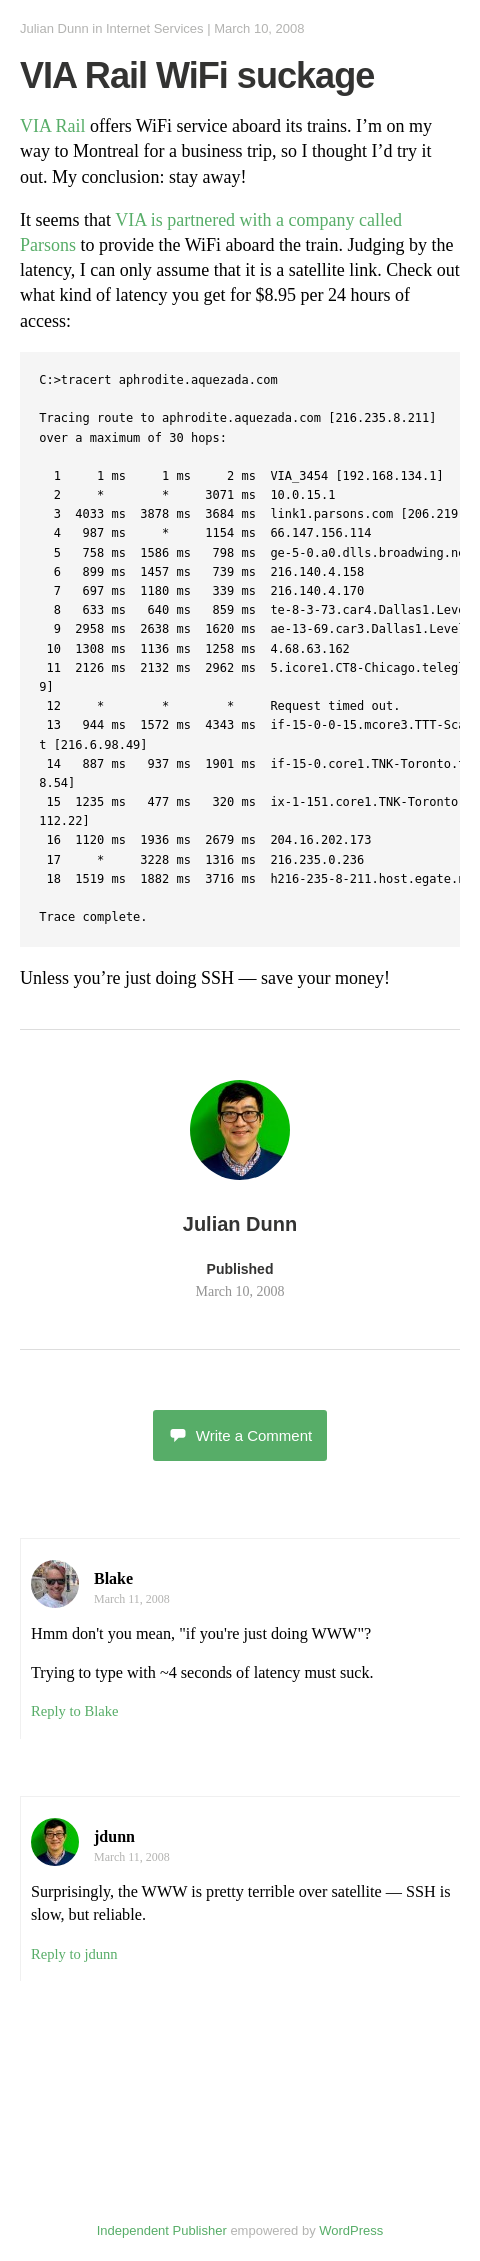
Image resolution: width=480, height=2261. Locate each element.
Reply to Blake (74, 1711)
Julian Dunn (54, 28)
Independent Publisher (162, 2230)
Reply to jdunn (74, 1954)
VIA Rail (53, 126)
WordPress (351, 2230)
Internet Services (155, 28)
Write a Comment (240, 1435)
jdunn (114, 1836)
